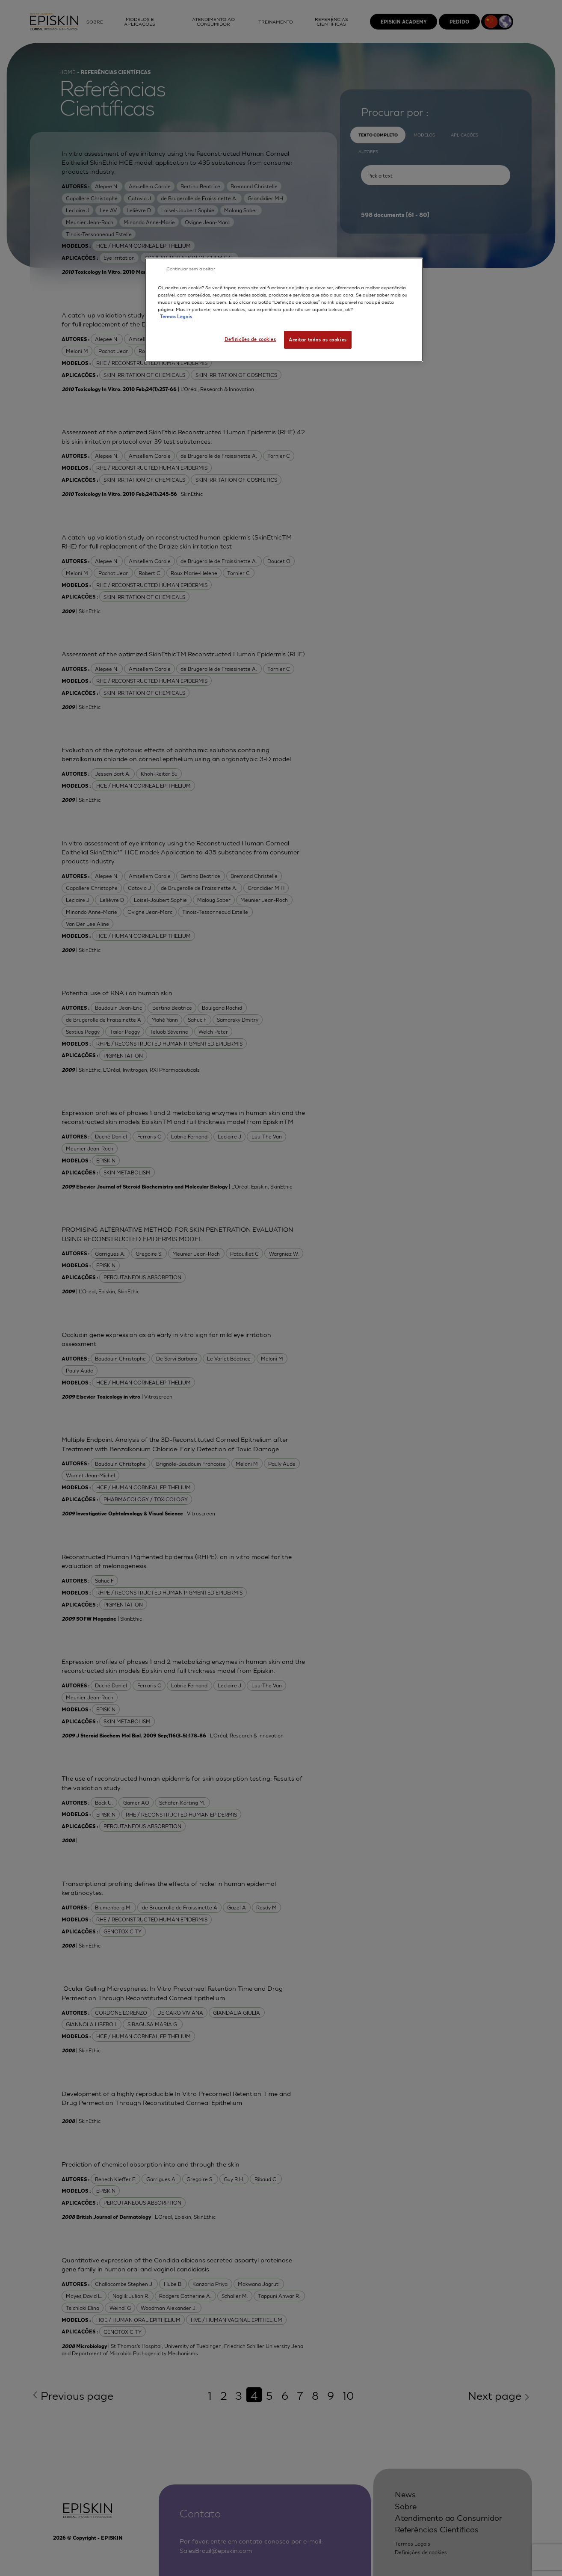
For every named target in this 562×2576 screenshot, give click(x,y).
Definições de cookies (250, 338)
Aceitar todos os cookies (318, 339)
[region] (284, 310)
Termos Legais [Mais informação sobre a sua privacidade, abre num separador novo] (176, 316)
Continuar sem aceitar (190, 268)
